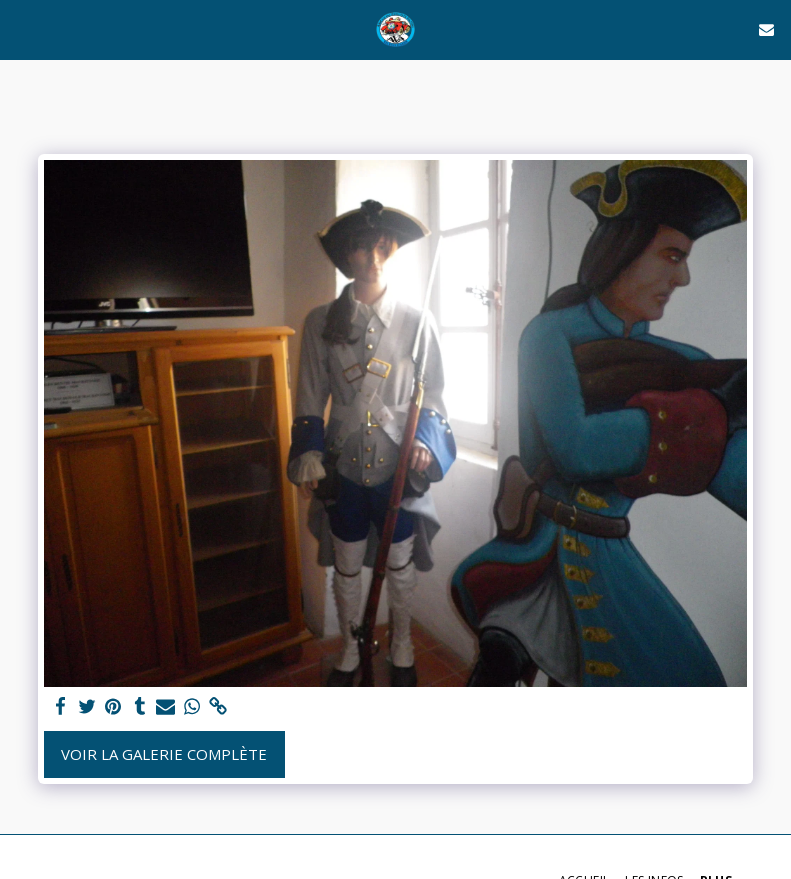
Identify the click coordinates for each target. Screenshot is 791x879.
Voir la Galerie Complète (164, 754)
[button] (22, 28)
